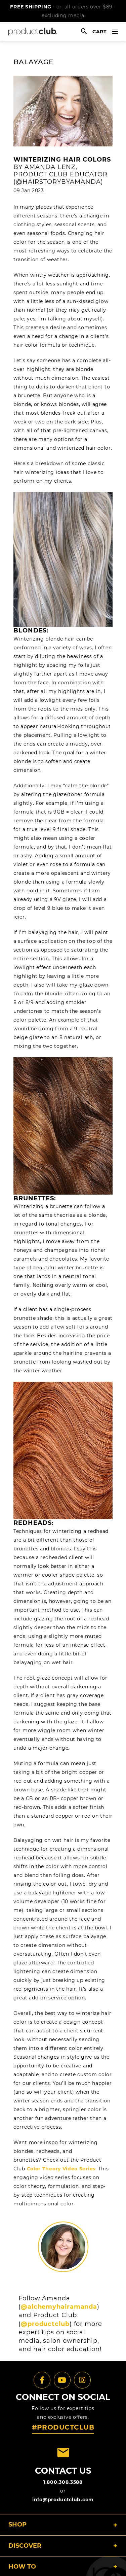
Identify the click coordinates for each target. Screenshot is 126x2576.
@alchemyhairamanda (59, 2306)
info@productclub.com (63, 2500)
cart (99, 32)
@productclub (45, 2324)
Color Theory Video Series (61, 2169)
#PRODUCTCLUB (63, 2427)
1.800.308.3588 (63, 2482)
